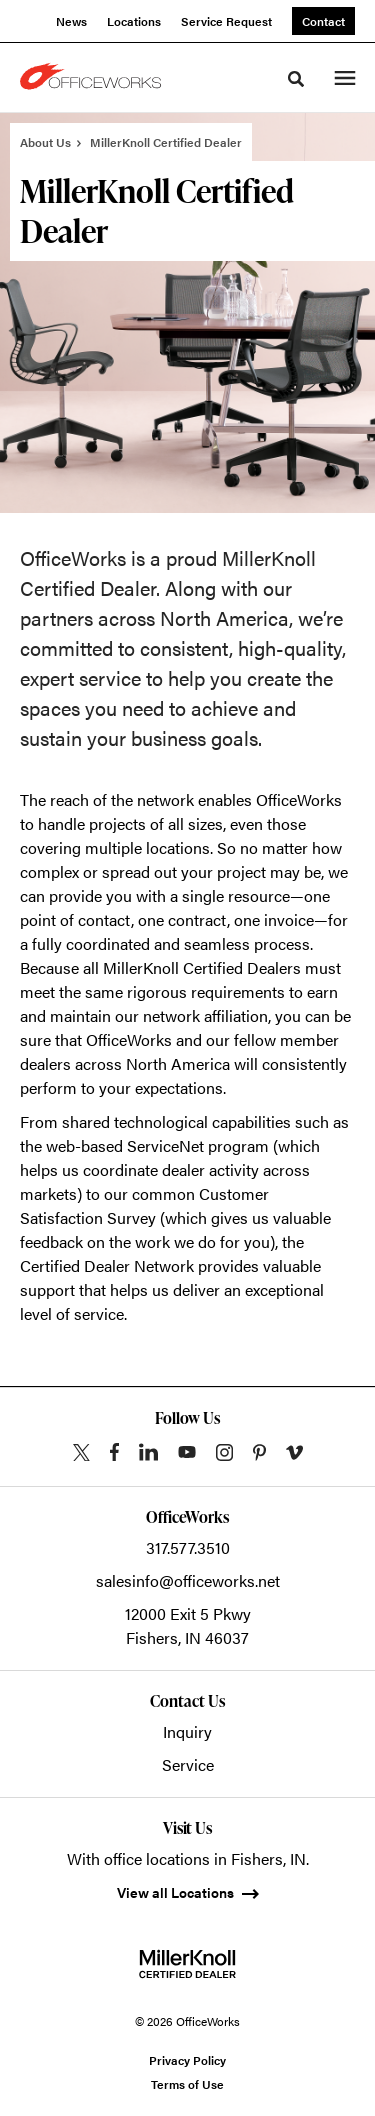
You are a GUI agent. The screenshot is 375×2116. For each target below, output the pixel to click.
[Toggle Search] (296, 79)
